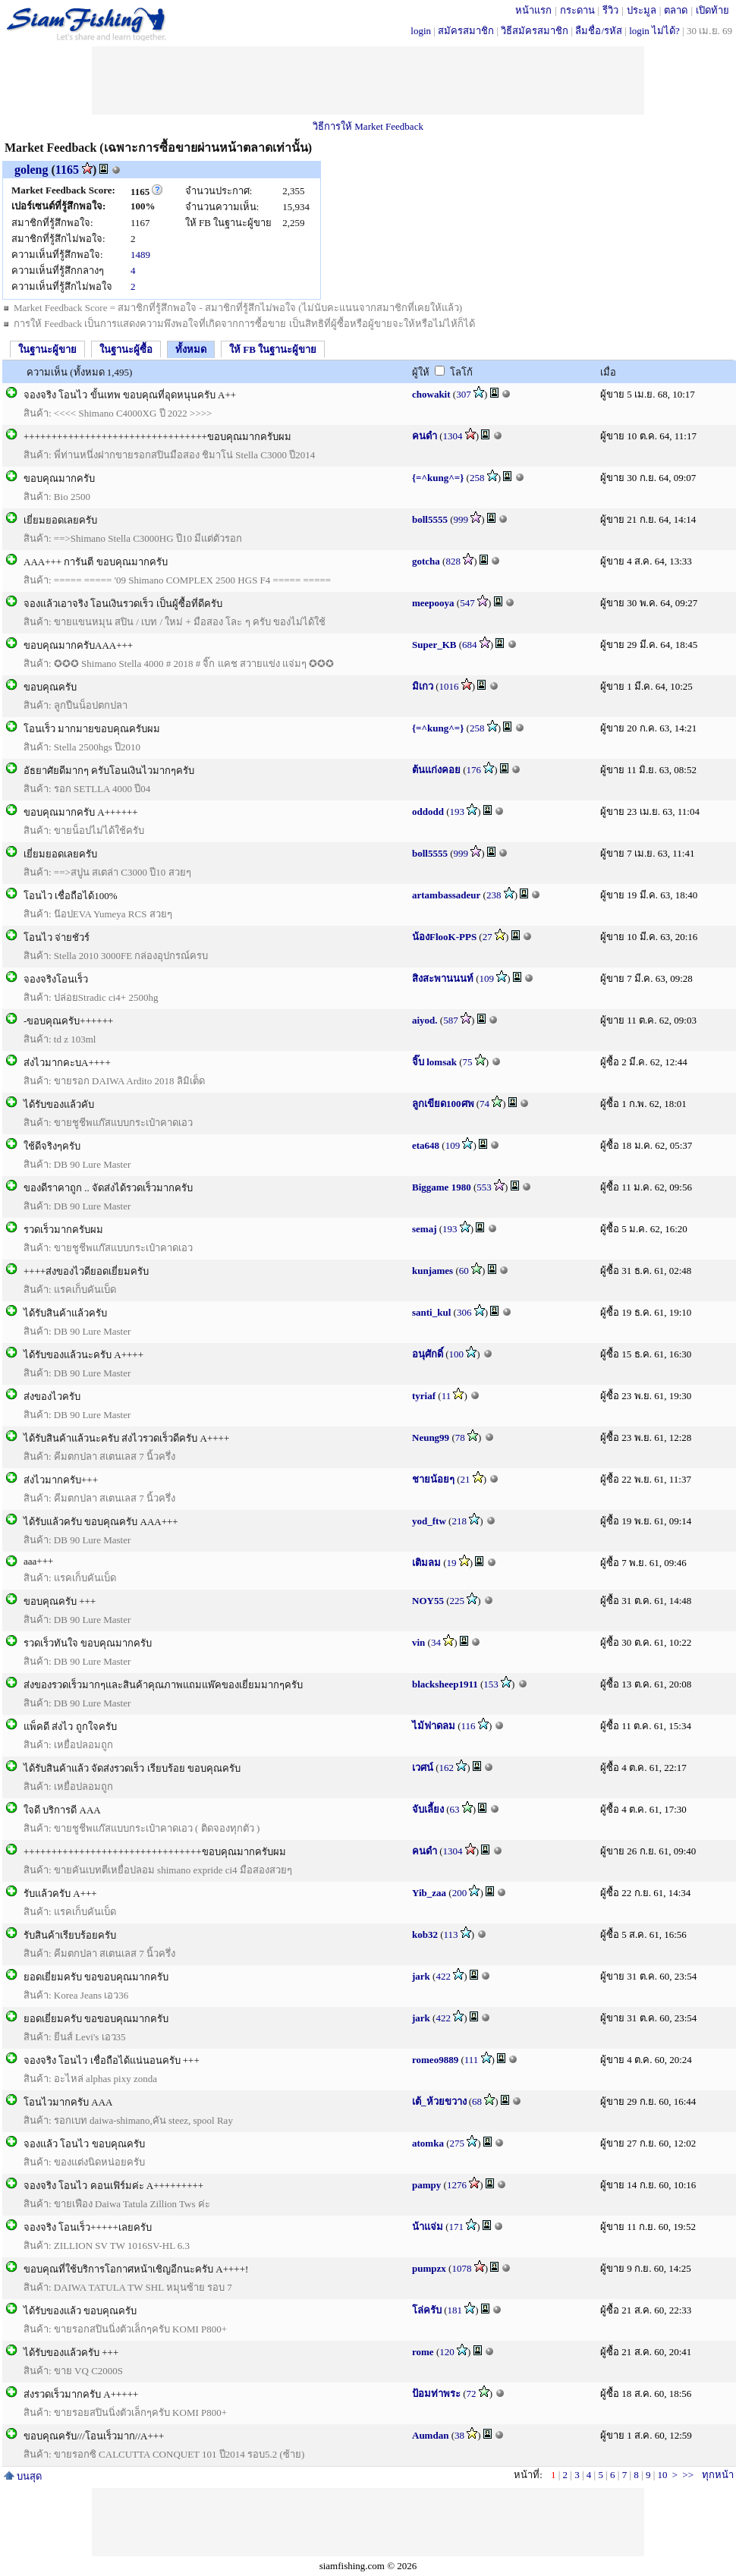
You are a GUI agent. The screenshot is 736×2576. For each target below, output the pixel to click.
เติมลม (426, 1562)
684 (469, 644)
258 (477, 477)
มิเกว (422, 686)
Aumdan (430, 2435)
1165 (67, 169)
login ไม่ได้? (654, 30)
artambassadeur (446, 895)
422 (443, 1976)
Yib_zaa (429, 1892)
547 (467, 603)
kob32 (425, 1934)
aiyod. (425, 1020)
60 (464, 1270)
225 (456, 1600)
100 (456, 1354)
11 (446, 1395)
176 (474, 769)
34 (436, 1642)
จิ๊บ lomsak (434, 1062)
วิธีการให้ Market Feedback (368, 126)
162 (446, 1767)
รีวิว (610, 10)
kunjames (432, 1270)
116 (468, 1725)
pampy (426, 2185)
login (420, 30)
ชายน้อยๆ (433, 1479)
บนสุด (23, 2476)
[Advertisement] (368, 80)
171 (456, 2226)
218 (459, 1521)
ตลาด (675, 10)
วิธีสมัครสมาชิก (534, 30)
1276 (457, 2185)
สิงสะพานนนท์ (442, 978)
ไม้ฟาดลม (433, 1725)
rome (423, 2351)
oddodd (428, 811)
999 (461, 519)
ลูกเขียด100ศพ (443, 1103)
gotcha (426, 561)
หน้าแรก (533, 10)
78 (460, 1437)
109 (487, 978)
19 (452, 1562)
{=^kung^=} (438, 477)
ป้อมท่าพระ (436, 2393)
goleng (31, 169)
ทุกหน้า (718, 2474)
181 (455, 2310)
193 (457, 811)
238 (494, 895)
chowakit (431, 394)
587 (450, 1020)
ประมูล (641, 10)
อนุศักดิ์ (427, 1354)
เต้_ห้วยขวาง (439, 2101)
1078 (461, 2268)
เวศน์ (422, 1767)
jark (421, 1976)
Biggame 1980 (441, 1187)
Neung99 (430, 1437)
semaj (424, 1229)
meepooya (433, 603)
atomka (428, 2143)
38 (459, 2435)
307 (463, 394)
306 (464, 1312)
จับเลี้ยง (428, 1809)
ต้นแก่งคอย (436, 769)
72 (472, 2393)
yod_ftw (429, 1521)
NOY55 (428, 1600)
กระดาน (577, 10)
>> (688, 2474)
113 (451, 1934)
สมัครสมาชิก (466, 30)
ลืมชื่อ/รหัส (598, 30)
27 (487, 936)
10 (662, 2474)
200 (459, 1892)
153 (491, 1684)
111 (471, 2059)
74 (484, 1103)
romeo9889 (435, 2059)
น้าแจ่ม (427, 2226)
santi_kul (431, 1312)
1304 (453, 436)
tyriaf (424, 1395)
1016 (449, 686)
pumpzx (429, 2268)
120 (446, 2351)
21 (465, 1479)
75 (468, 1062)
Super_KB (434, 644)
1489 (140, 254)
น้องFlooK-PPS (444, 936)
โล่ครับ (427, 2310)
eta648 (425, 1145)
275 (456, 2143)
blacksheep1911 (445, 1684)
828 (453, 561)
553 (484, 1187)
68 (477, 2101)
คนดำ (424, 436)
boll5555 (430, 519)
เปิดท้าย (712, 10)
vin (418, 1642)
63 (455, 1809)
